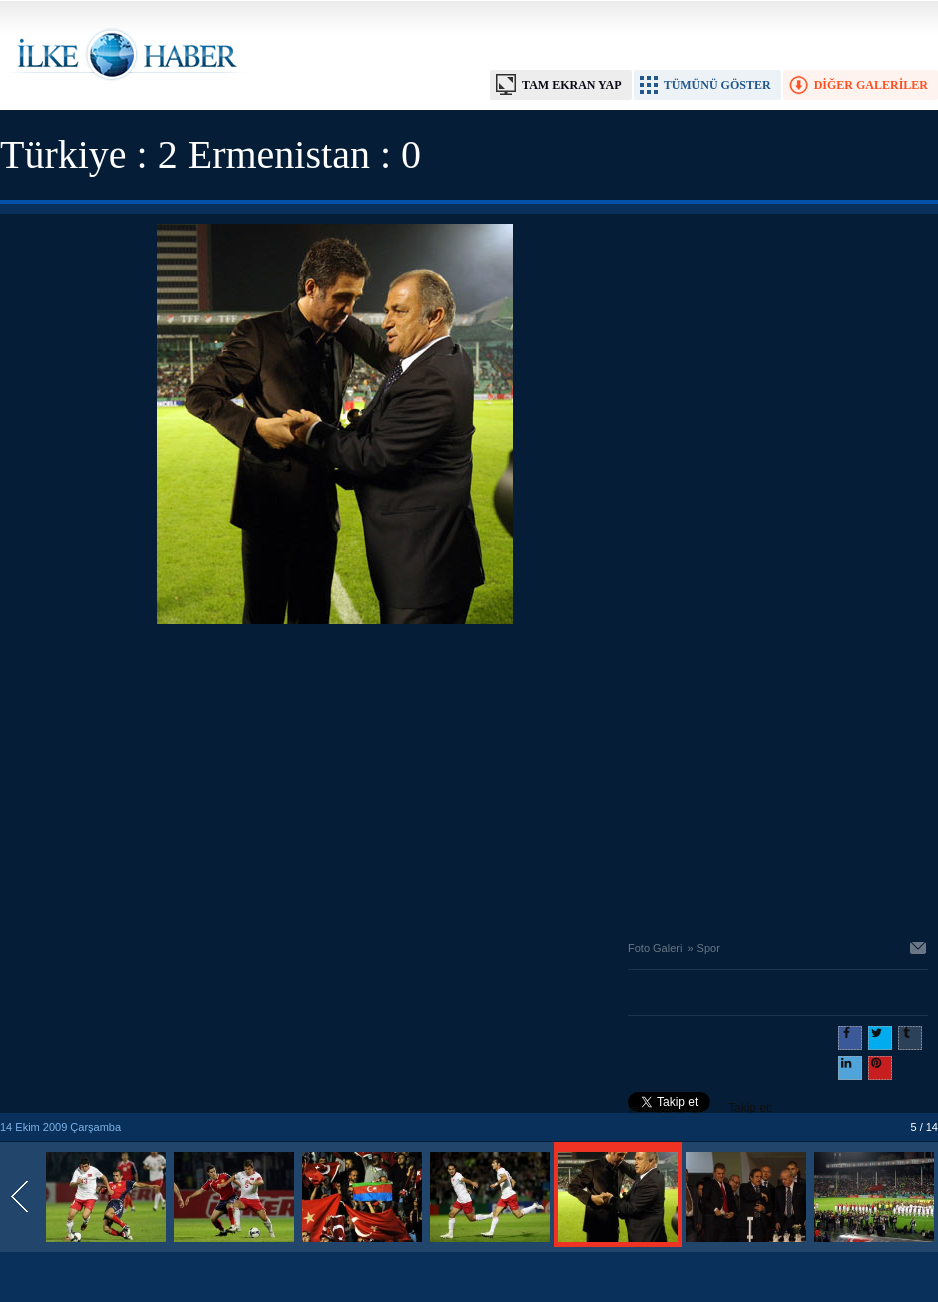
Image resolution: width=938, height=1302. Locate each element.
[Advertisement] (335, 777)
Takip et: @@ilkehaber (700, 1110)
